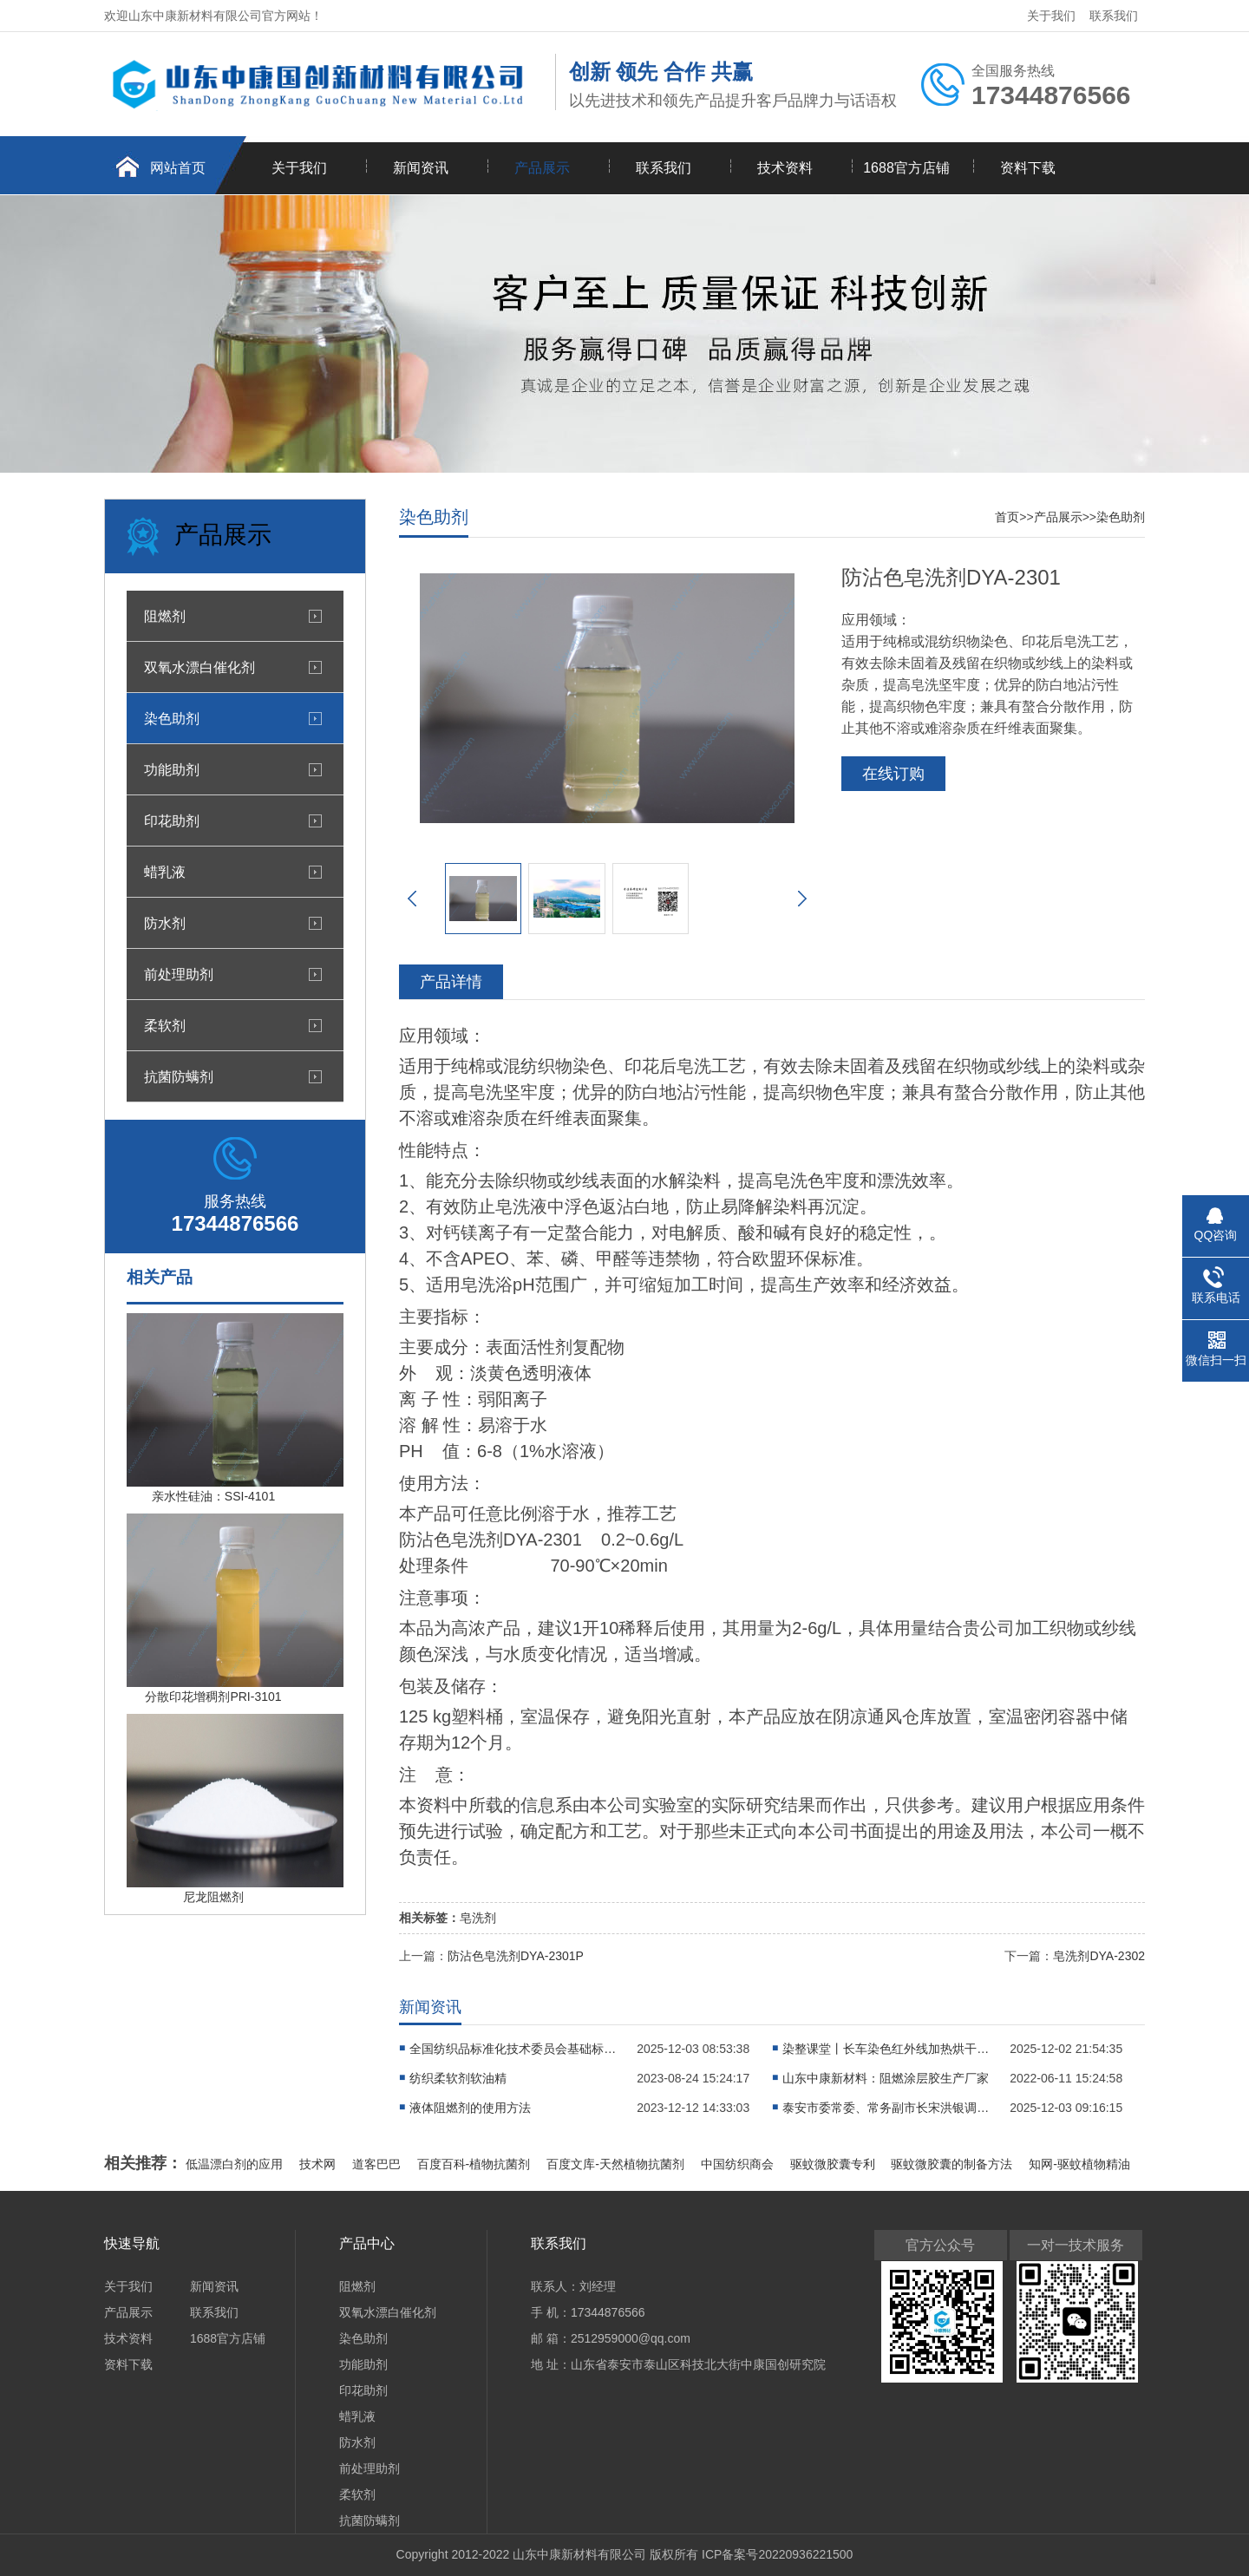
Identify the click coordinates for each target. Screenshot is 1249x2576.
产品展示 (542, 167)
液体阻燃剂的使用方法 (470, 2108)
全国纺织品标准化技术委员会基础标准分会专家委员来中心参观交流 (513, 2049)
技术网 (319, 2164)
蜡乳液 (165, 871)
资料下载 (1028, 167)
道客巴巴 (378, 2164)
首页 (1007, 517)
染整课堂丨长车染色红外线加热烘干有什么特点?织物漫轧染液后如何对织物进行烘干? (886, 2049)
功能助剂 (171, 769)
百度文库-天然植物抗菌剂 (617, 2164)
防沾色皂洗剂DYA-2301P (516, 1956)
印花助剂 (171, 820)
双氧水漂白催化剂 (199, 667)
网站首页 (178, 167)
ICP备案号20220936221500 (777, 2554)
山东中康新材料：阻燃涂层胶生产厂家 (885, 2078)
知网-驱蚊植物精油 (1079, 2164)
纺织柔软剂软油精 (458, 2078)
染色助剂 (171, 718)
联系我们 (1113, 16)
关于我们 (1051, 16)
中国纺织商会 (739, 2164)
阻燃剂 (165, 616)
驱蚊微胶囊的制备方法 (953, 2164)
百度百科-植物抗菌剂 (475, 2164)
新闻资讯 (420, 167)
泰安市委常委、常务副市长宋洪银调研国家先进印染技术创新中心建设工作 (886, 2108)
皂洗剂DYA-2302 (1099, 1956)
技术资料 (785, 167)
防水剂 (165, 923)
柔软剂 (165, 1025)
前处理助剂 (178, 974)
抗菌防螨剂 (178, 1076)
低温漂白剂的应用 (236, 2164)
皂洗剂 (478, 1918)
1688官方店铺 (906, 167)
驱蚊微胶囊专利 (834, 2164)
